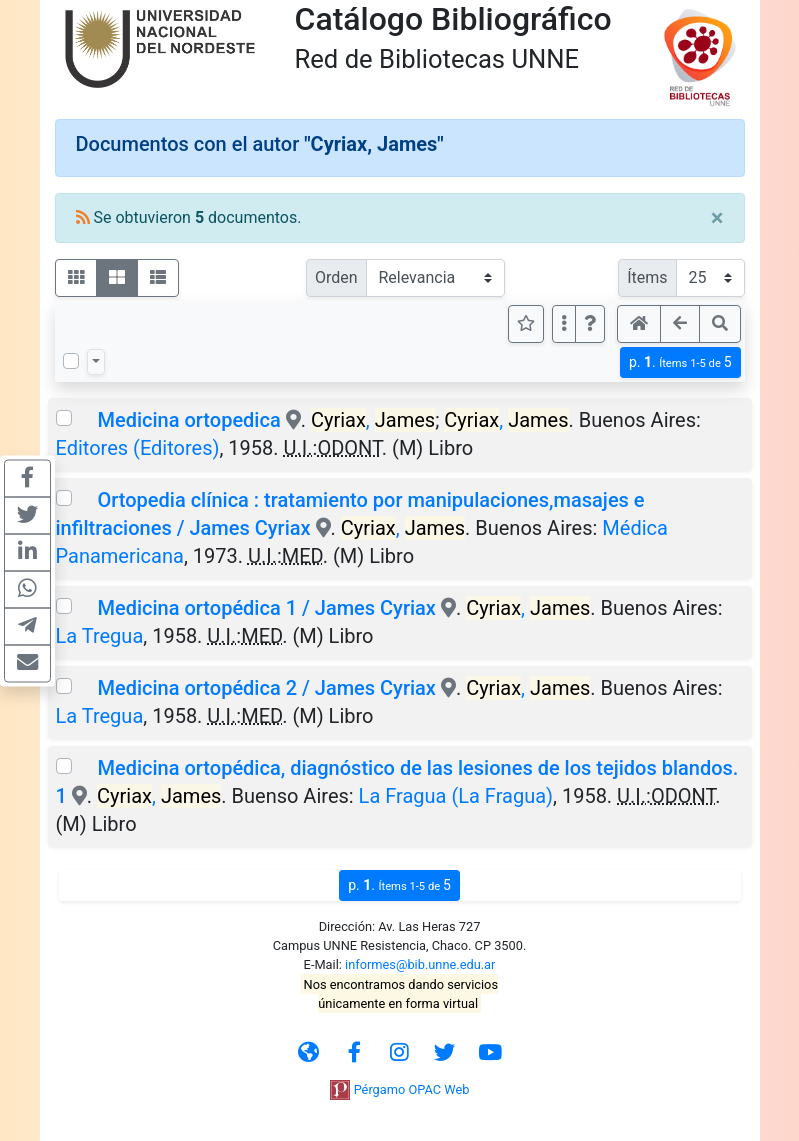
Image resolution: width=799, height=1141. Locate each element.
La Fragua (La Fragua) (456, 796)
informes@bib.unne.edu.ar (420, 964)
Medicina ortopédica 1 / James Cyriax (266, 608)
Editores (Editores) (138, 448)
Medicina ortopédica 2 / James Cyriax (266, 688)
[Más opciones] (564, 324)
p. (680, 362)
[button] (590, 324)
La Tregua (100, 636)
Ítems (647, 277)
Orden (336, 277)
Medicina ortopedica (188, 420)
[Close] (717, 218)
